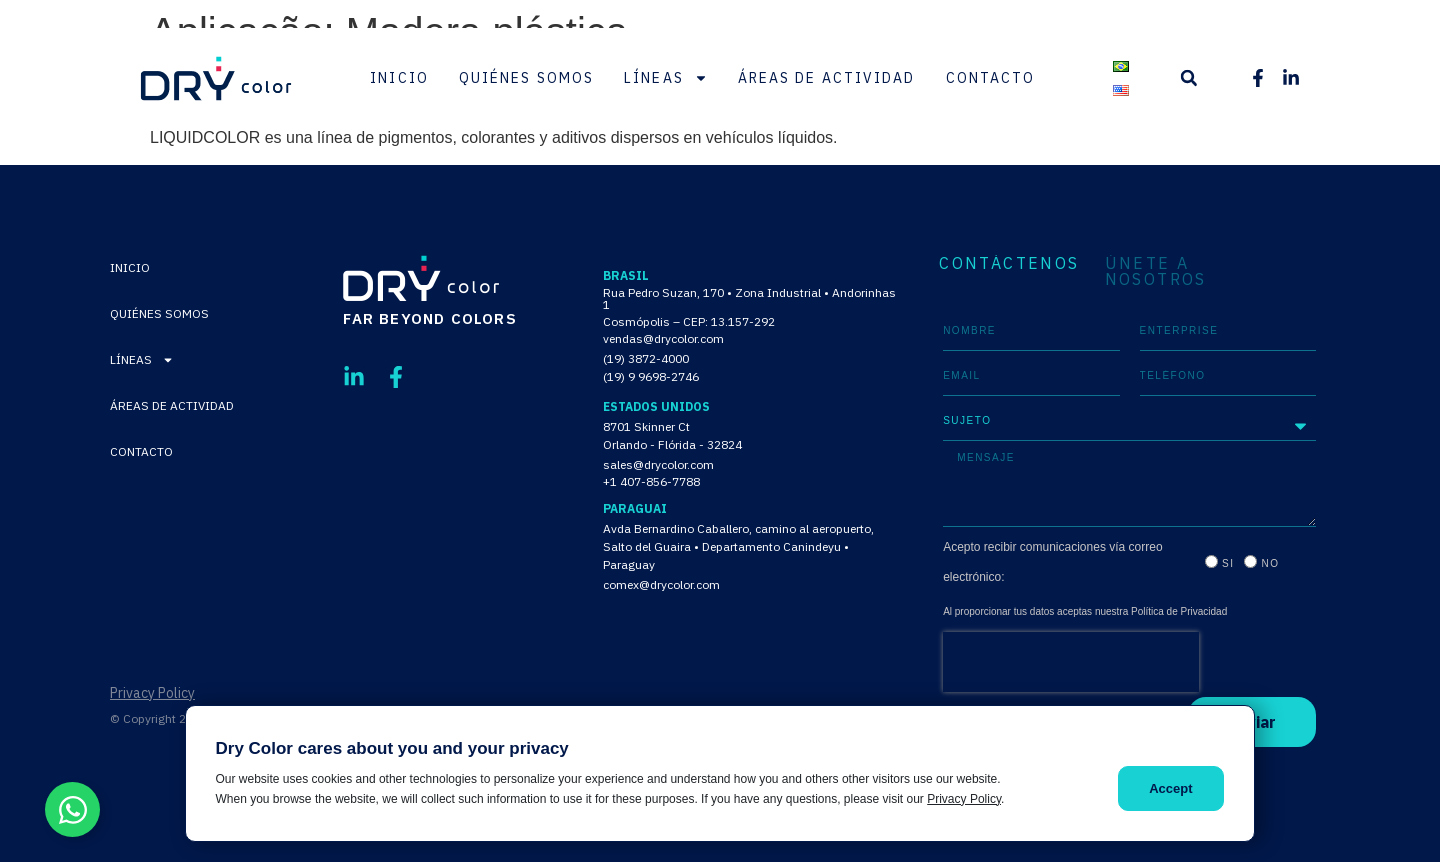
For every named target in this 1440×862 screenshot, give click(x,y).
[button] (1189, 78)
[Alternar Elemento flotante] (72, 809)
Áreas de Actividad (827, 78)
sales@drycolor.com (658, 464)
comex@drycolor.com (661, 584)
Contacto (991, 78)
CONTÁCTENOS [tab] (1009, 264)
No (1270, 563)
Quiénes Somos (526, 78)
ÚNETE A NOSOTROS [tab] (1156, 271)
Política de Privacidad (1179, 611)
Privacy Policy (152, 693)
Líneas (666, 78)
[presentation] (1071, 662)
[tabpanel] (1129, 529)
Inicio (399, 78)
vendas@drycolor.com (663, 338)
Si (1228, 563)
